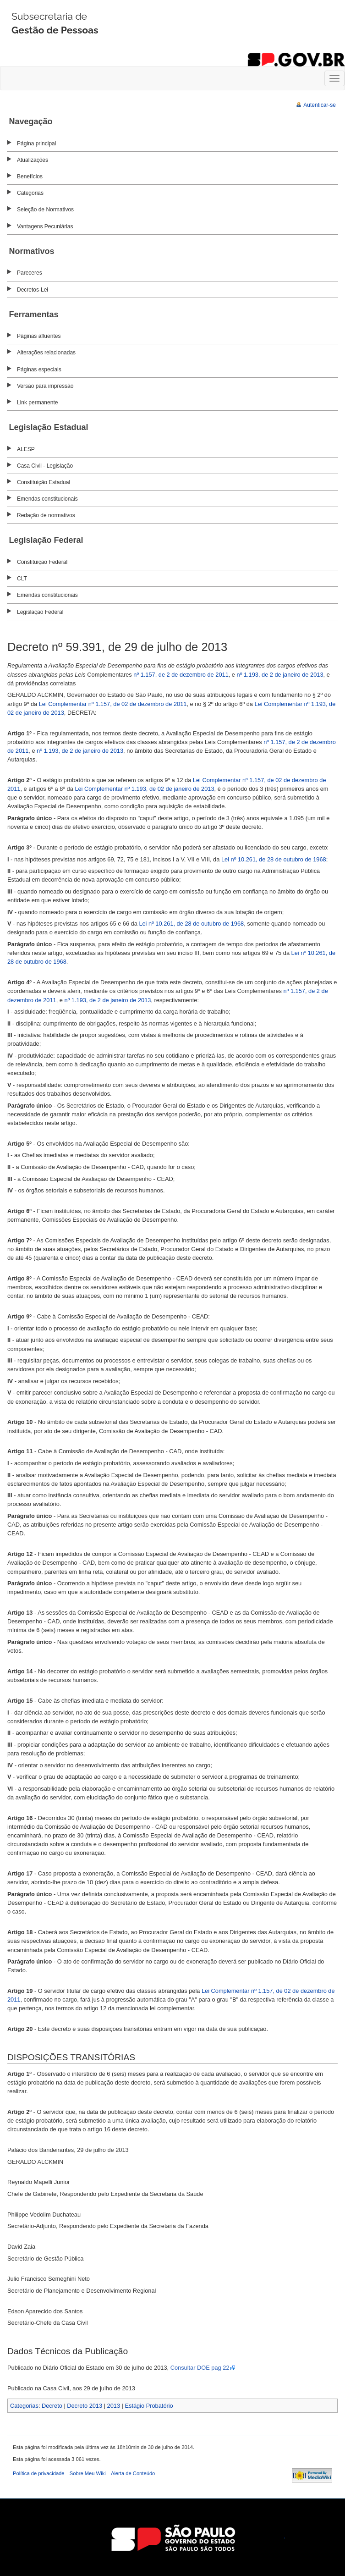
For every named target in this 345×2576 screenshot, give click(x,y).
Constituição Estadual (43, 482)
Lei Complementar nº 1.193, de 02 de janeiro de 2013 (144, 788)
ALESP (26, 449)
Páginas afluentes (38, 336)
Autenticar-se (319, 105)
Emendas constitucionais (47, 499)
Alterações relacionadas (46, 352)
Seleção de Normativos (45, 209)
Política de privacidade (39, 2473)
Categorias (30, 193)
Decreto (52, 2405)
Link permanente (37, 402)
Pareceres (29, 273)
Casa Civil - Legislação (45, 466)
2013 (113, 2405)
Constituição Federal (42, 562)
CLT (22, 578)
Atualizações (32, 160)
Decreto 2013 (84, 2405)
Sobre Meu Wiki (88, 2473)
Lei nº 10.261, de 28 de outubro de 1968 (273, 859)
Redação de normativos (46, 515)
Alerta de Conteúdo (133, 2473)
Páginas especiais (39, 369)
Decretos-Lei (32, 290)
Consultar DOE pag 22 (200, 2367)
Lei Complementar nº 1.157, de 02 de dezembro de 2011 (113, 704)
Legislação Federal (40, 612)
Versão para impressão (45, 386)
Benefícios (30, 176)
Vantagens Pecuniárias (45, 226)
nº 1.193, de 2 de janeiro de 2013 (280, 674)
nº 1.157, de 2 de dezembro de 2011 (180, 674)
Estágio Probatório (149, 2405)
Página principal (36, 143)
